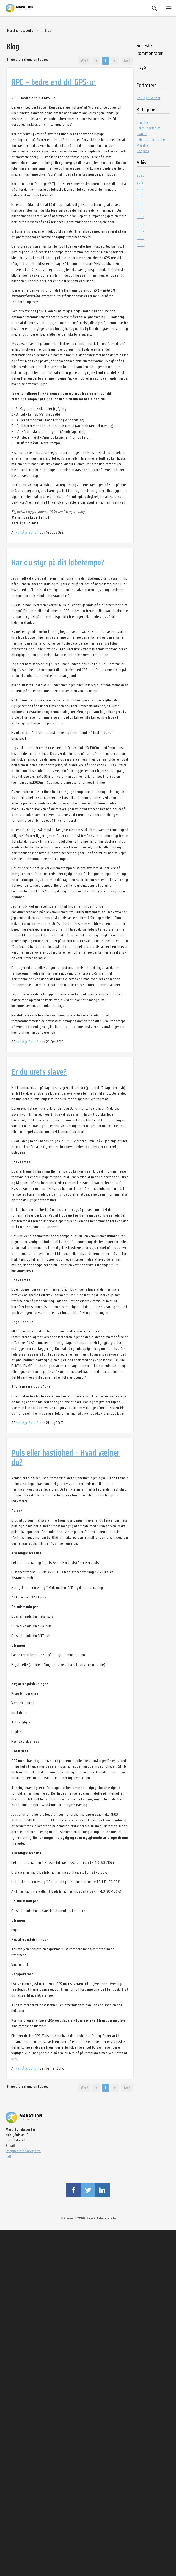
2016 (140, 203)
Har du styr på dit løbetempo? (57, 562)
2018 (140, 189)
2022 (140, 217)
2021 (140, 210)
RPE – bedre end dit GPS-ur (53, 82)
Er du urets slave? (39, 1071)
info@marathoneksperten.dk (23, 2153)
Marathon (144, 145)
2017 (140, 196)
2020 (140, 175)
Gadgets (143, 151)
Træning (143, 122)
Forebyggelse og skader (149, 131)
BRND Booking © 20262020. (72, 2219)
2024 (140, 231)
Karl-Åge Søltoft (27, 532)
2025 (140, 238)
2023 (140, 224)
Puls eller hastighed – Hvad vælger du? (65, 1457)
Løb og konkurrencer (151, 139)
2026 (140, 245)
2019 (140, 182)
